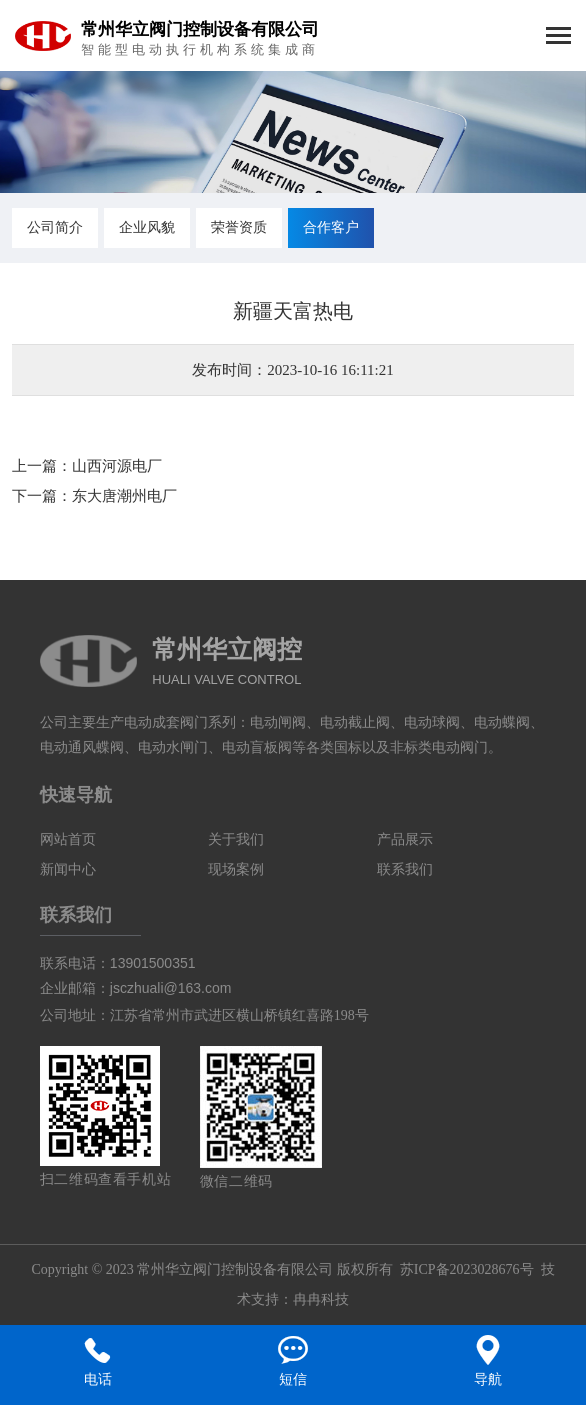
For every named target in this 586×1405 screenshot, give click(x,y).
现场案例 (236, 869)
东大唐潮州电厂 (124, 496)
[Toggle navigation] (558, 37)
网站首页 (68, 839)
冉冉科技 (321, 1299)
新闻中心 (68, 869)
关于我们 (236, 839)
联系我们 (405, 869)
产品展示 (405, 839)
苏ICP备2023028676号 (467, 1269)
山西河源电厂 (117, 466)
